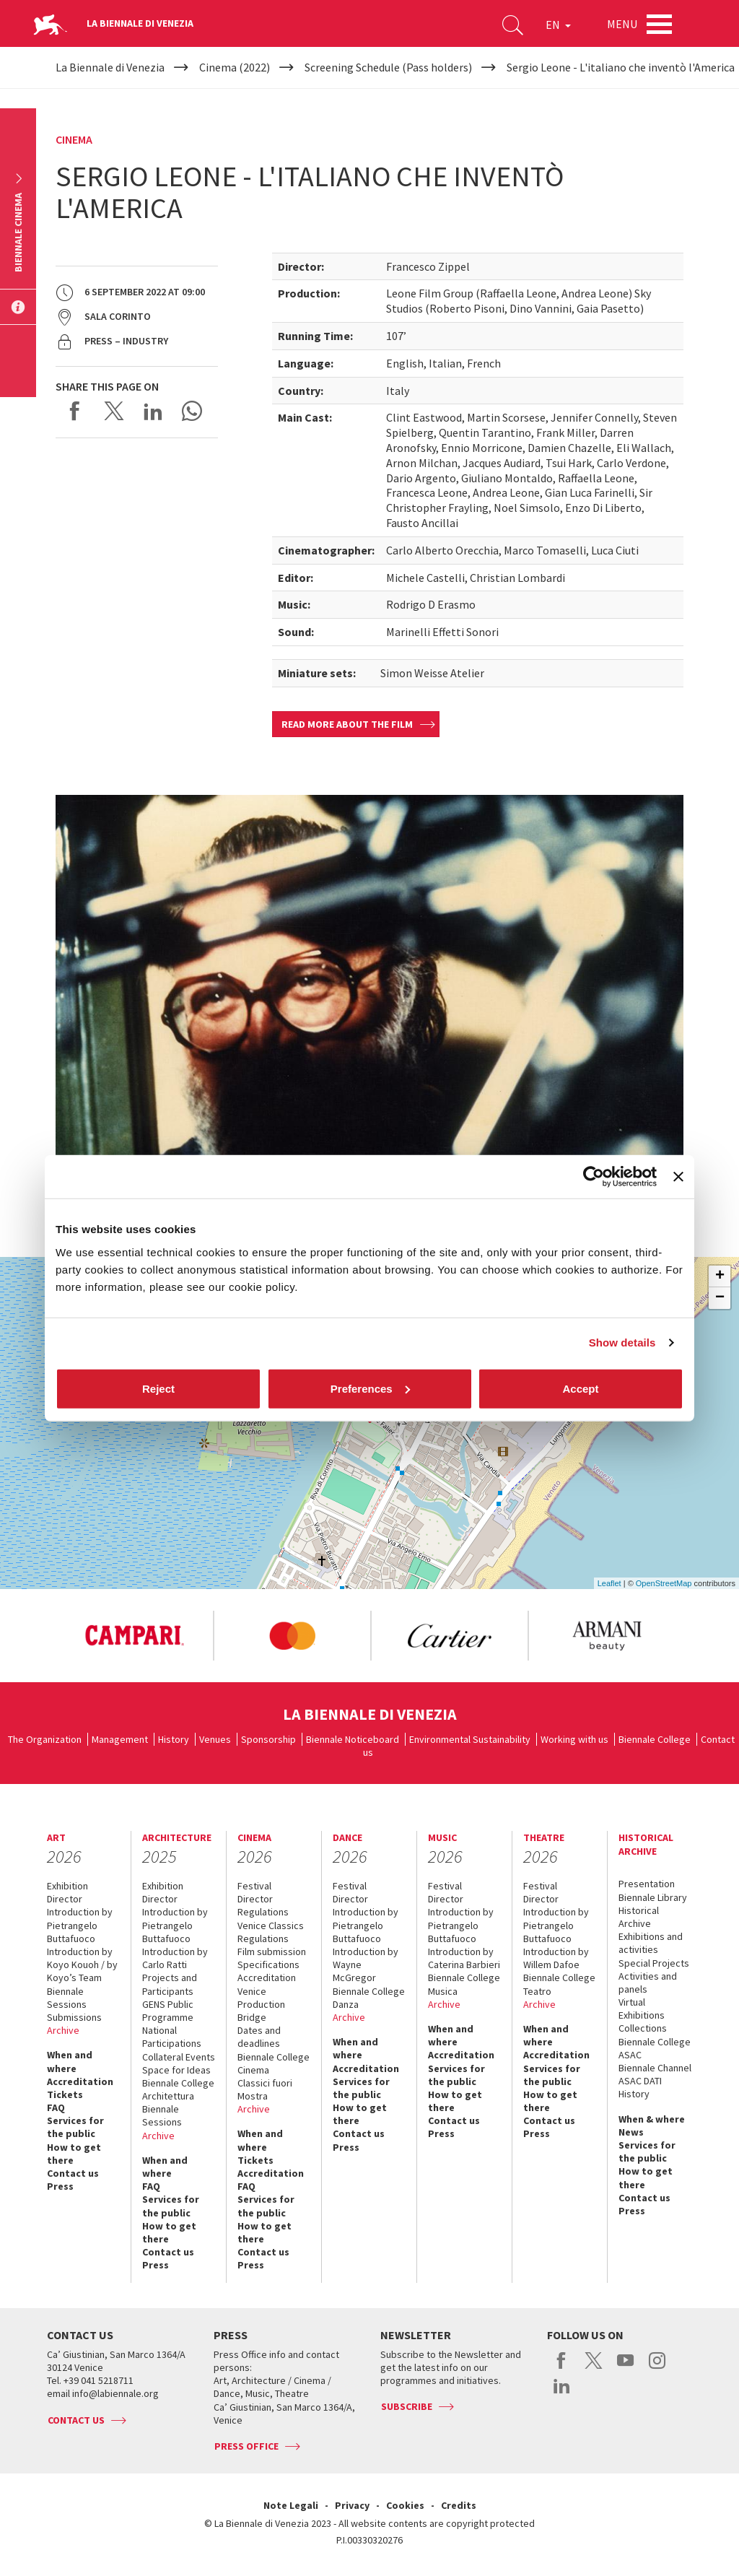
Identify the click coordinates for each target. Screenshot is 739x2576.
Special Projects (653, 1963)
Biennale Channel (654, 2067)
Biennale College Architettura (178, 2089)
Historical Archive (638, 1917)
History (173, 1739)
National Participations (171, 2037)
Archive (63, 2030)
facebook (562, 2368)
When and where (69, 2061)
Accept (580, 1388)
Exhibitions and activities (650, 1943)
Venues (215, 1739)
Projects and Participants (169, 1984)
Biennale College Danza (369, 1998)
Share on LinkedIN (153, 411)
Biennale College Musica (464, 1984)
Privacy (352, 2505)
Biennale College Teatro (559, 1984)
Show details (622, 1342)
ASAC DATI (640, 2080)
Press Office (246, 2446)
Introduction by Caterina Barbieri (464, 1958)
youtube (625, 2368)
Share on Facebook (75, 411)
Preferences (370, 1388)
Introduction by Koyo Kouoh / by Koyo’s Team (82, 1964)
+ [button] (720, 1276)
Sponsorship (268, 1739)
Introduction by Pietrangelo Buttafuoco (80, 1924)
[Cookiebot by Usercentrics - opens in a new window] (593, 1177)
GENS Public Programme (167, 2011)
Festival (254, 1885)
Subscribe (406, 2406)
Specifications (268, 1964)
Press (60, 2186)
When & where (651, 2118)
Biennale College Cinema (273, 2063)
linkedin (562, 2393)
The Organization (45, 1739)
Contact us (73, 2173)
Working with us (574, 1739)
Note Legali (290, 2505)
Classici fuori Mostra (264, 2089)
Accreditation (80, 2081)
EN (558, 24)
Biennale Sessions (67, 1998)
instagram (657, 2368)
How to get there (74, 2154)
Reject (158, 1388)
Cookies (405, 2505)
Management (120, 1739)
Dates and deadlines (259, 2037)
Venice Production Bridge (261, 2004)
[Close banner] (678, 1177)
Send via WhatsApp (192, 411)
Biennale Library (652, 1897)
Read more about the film (347, 724)
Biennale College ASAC (654, 2048)
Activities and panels (647, 1983)
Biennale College (654, 1739)
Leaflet (609, 1583)
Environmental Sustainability (469, 1739)
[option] (134, 1636)
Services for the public (75, 2127)
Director (64, 1898)
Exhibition (67, 1885)
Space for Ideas (176, 2069)
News (631, 2131)
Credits (458, 2505)
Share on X (114, 411)
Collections (642, 2028)
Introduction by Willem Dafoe (556, 1958)
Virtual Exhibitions (641, 2009)
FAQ (56, 2107)
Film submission (271, 1951)
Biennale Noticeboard (352, 1739)
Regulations (263, 1911)
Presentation (646, 1883)
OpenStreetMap (664, 1583)
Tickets (65, 2094)
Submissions (74, 2017)
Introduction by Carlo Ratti (175, 1958)
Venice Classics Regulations (270, 1932)
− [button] (720, 1298)
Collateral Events (178, 2056)
